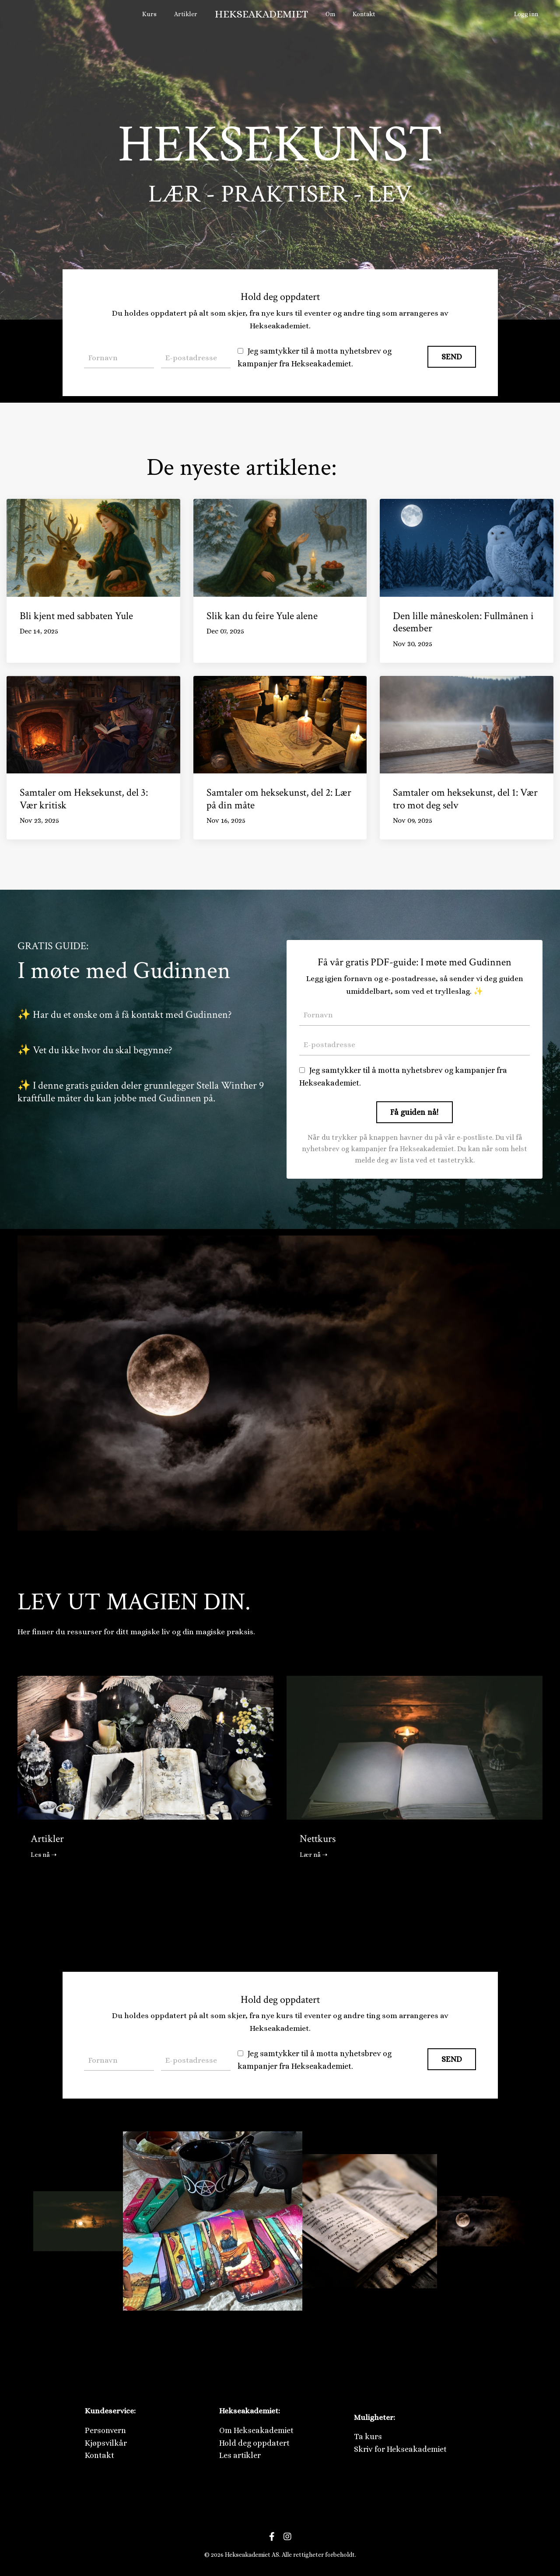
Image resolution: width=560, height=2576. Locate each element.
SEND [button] (451, 356)
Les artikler (240, 2458)
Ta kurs (368, 2440)
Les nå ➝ (45, 1856)
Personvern (105, 2433)
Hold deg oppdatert (254, 2446)
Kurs (152, 13)
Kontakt (364, 13)
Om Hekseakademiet (256, 2433)
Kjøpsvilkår (106, 2446)
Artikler (187, 13)
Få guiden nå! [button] (414, 1114)
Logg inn (526, 13)
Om (331, 13)
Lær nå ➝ (315, 1856)
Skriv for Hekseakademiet (400, 2452)
